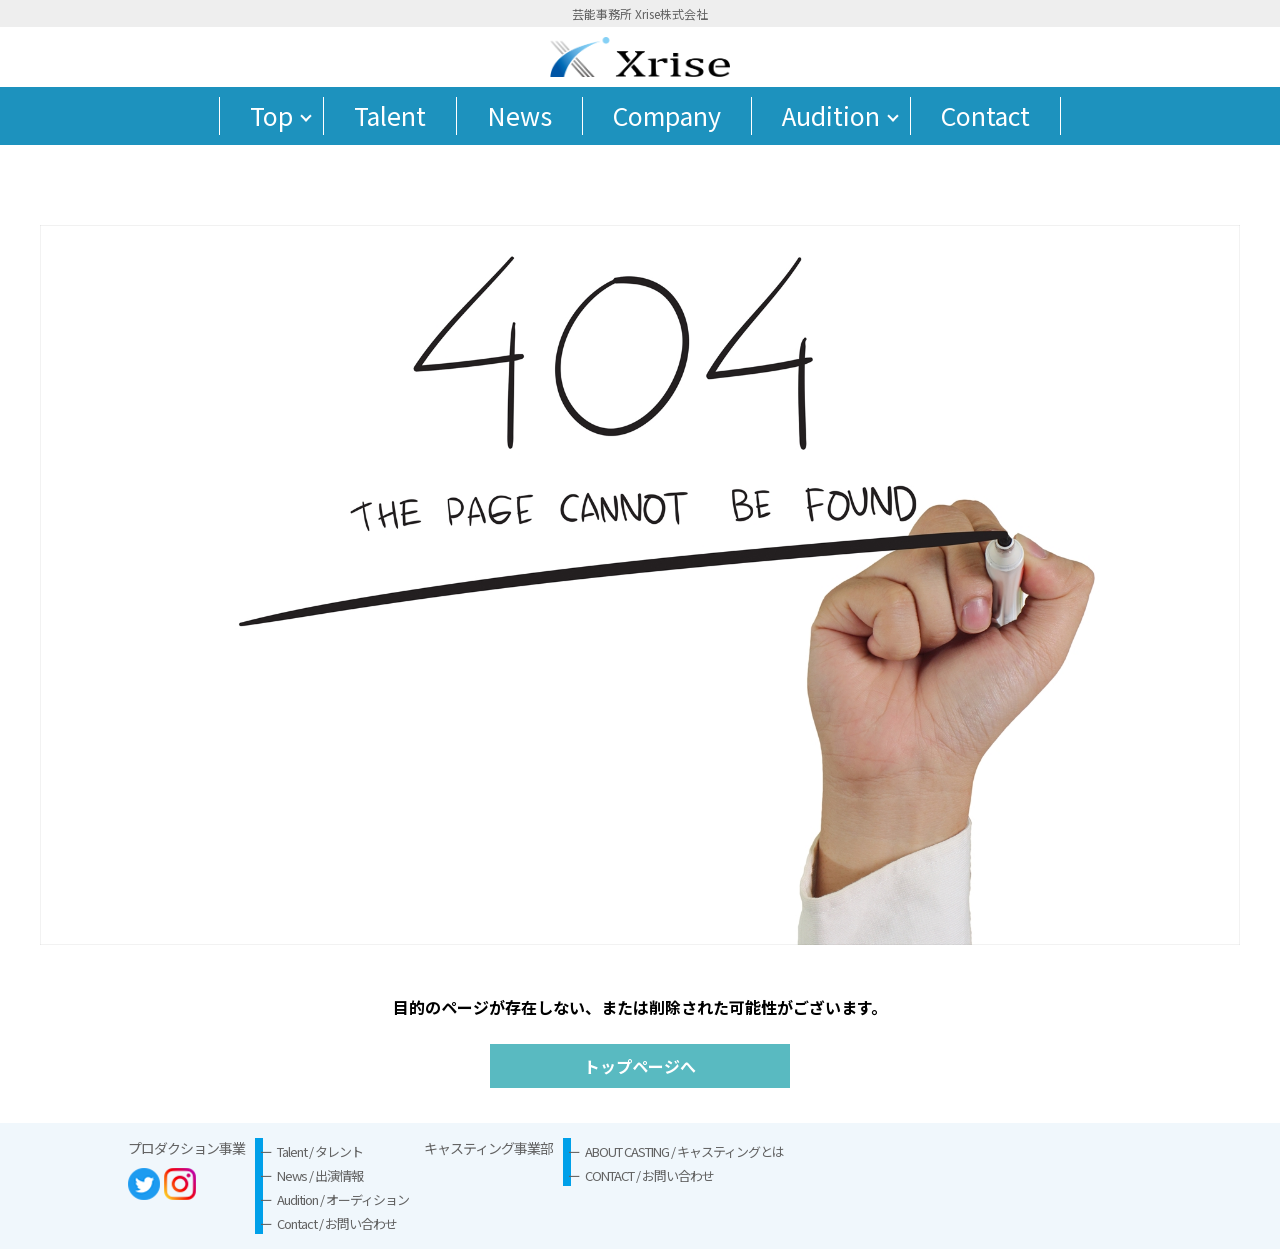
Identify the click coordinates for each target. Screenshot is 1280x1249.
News (519, 115)
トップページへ (640, 1066)
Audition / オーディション (343, 1199)
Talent (390, 115)
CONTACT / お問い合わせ (649, 1175)
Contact (985, 115)
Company (667, 115)
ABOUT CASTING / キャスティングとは (684, 1151)
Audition (831, 115)
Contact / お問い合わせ (337, 1223)
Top (271, 115)
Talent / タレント (320, 1151)
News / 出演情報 (320, 1175)
